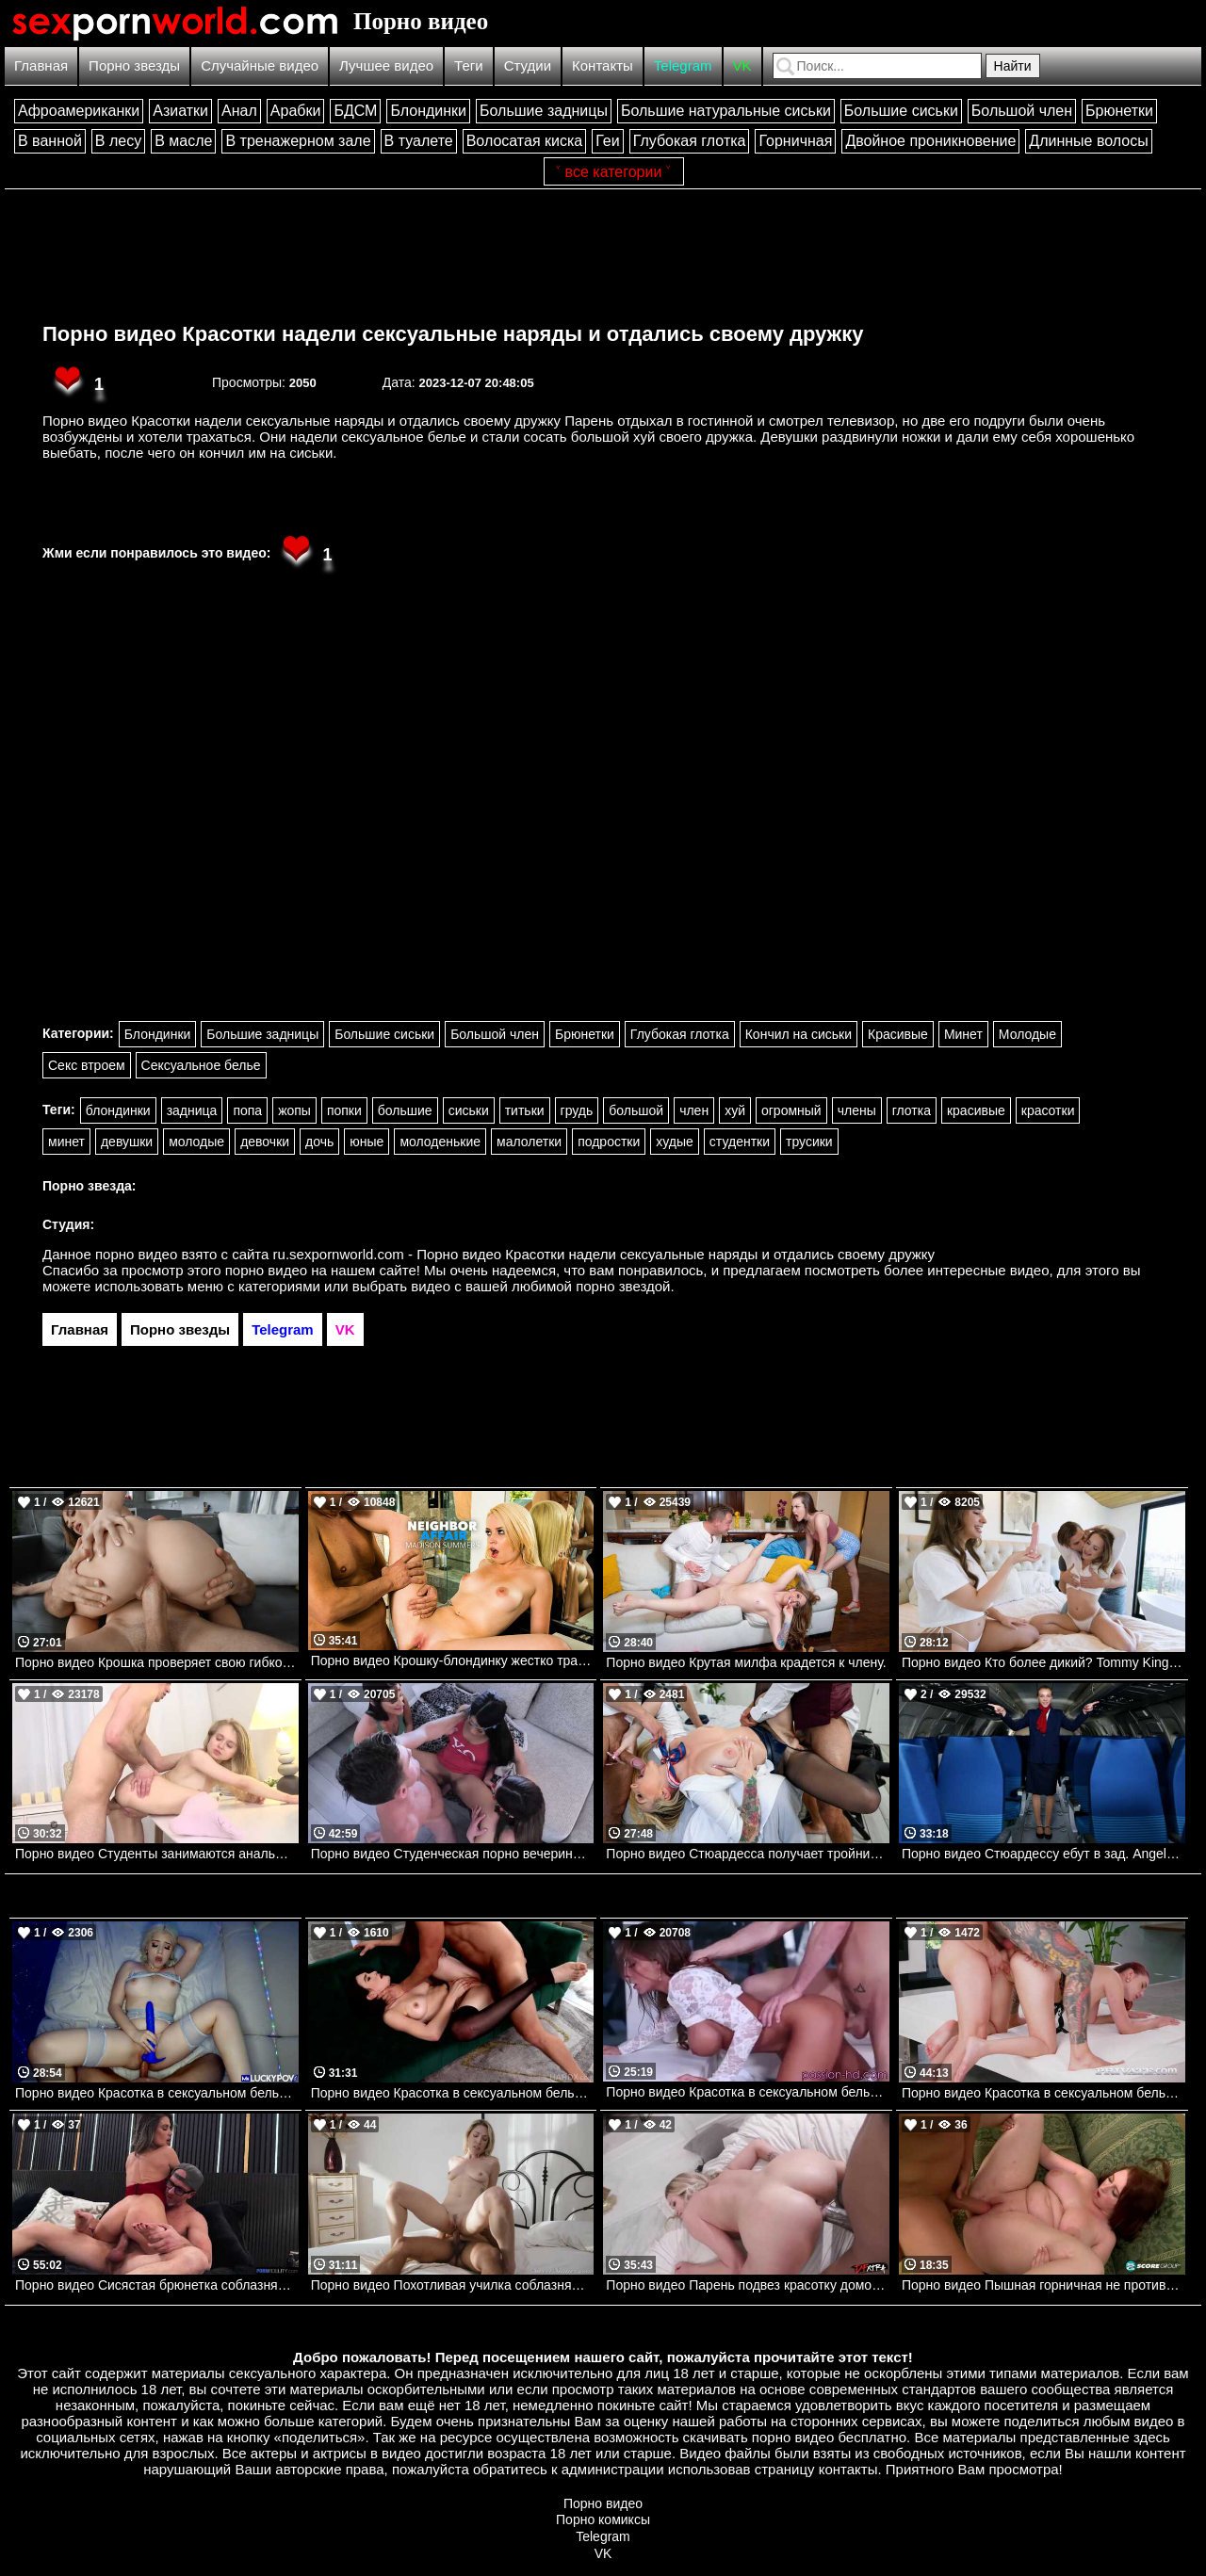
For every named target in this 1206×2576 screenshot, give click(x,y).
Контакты (602, 65)
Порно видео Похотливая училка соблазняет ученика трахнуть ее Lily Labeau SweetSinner (453, 2284)
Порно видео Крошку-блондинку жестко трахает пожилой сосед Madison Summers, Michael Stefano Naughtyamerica (453, 1660)
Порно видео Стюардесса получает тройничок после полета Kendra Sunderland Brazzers (747, 1853)
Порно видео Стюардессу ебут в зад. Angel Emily (1043, 1853)
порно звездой (623, 1286)
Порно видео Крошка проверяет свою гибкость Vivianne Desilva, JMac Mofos (157, 1662)
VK (742, 65)
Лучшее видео (386, 65)
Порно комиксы (603, 2519)
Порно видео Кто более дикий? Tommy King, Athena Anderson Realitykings (1043, 1662)
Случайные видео (259, 65)
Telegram (683, 65)
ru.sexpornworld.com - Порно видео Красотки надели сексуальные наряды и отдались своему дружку (604, 1254)
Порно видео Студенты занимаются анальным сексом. (157, 1853)
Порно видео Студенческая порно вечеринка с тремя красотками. (453, 1853)
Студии (527, 65)
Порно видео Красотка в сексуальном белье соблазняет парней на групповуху (1043, 2092)
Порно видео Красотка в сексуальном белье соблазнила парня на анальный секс (453, 2092)
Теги (468, 65)
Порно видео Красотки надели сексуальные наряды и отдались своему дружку (452, 334)
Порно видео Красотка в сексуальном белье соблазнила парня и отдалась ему (157, 2092)
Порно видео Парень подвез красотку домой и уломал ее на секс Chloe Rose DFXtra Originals (747, 2284)
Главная (41, 65)
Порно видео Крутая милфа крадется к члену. (746, 1662)
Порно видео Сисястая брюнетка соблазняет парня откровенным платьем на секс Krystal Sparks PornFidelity (157, 2284)
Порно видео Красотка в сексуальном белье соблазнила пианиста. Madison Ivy (747, 2091)
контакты (848, 2469)
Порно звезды (134, 65)
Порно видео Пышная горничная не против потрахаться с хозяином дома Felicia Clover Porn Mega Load (1043, 2284)
